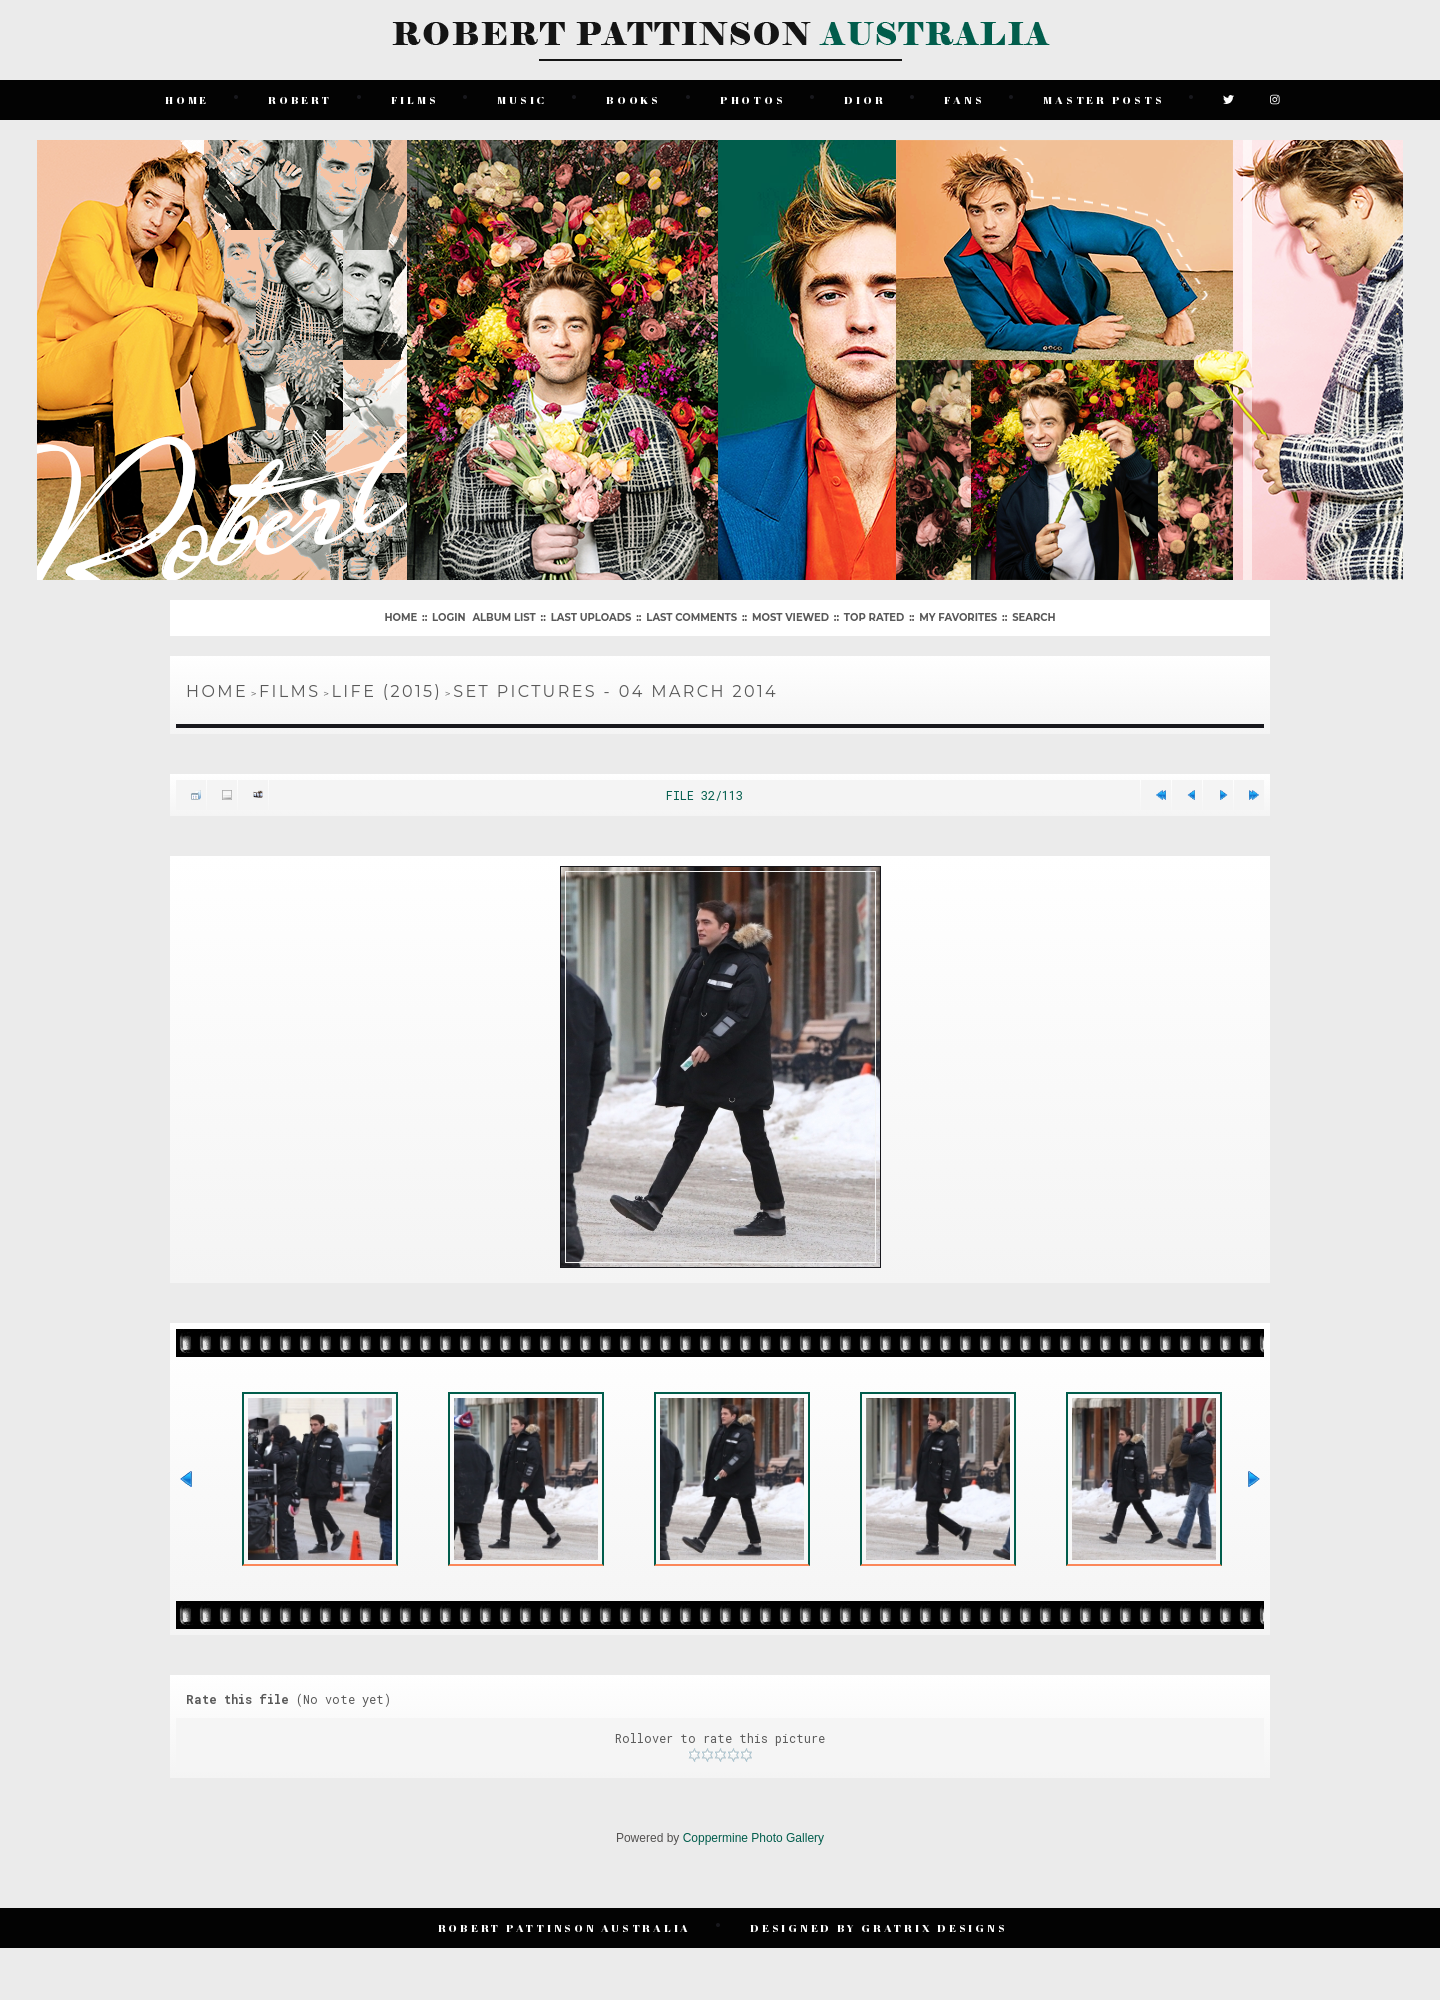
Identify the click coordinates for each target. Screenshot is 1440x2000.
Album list (503, 617)
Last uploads (591, 617)
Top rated (874, 617)
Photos (753, 99)
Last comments (691, 617)
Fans (964, 99)
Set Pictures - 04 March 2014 (615, 691)
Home (187, 99)
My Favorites (958, 617)
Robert (300, 99)
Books (633, 99)
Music (522, 99)
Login (448, 617)
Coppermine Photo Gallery (753, 1838)
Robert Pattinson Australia (565, 1927)
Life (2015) (387, 691)
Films (415, 99)
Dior (864, 99)
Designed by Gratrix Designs (878, 1927)
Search (1033, 617)
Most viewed (790, 617)
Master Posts (1103, 99)
